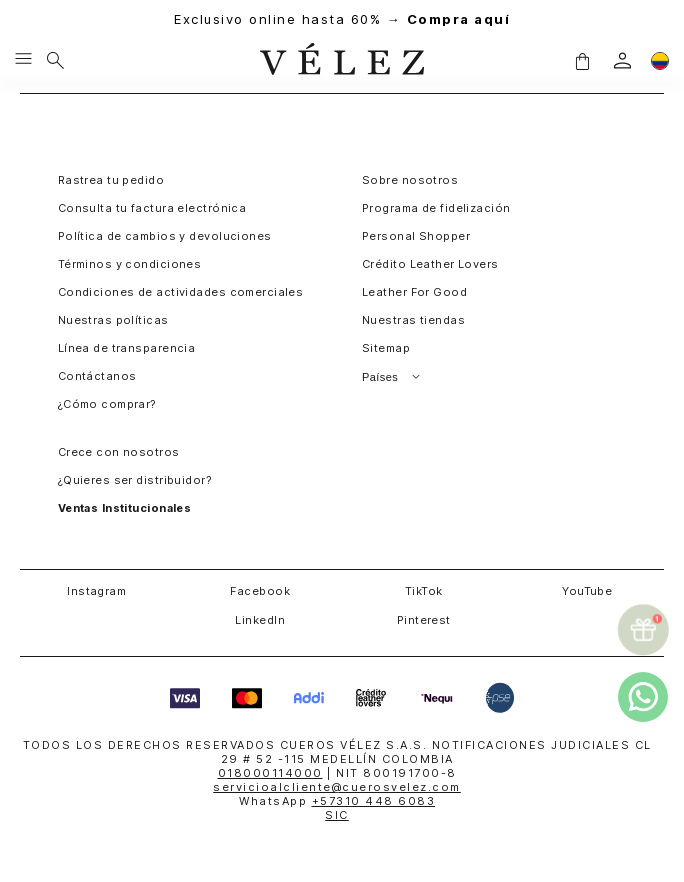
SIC (337, 815)
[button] (582, 60)
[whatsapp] (643, 697)
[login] (622, 60)
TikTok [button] (424, 591)
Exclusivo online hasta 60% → (342, 19)
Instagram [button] (96, 591)
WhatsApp (337, 801)
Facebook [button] (260, 591)
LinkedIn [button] (260, 620)
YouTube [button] (587, 591)
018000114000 (270, 773)
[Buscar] (55, 60)
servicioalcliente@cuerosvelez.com (337, 787)
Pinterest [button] (424, 620)
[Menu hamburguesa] (23, 60)
